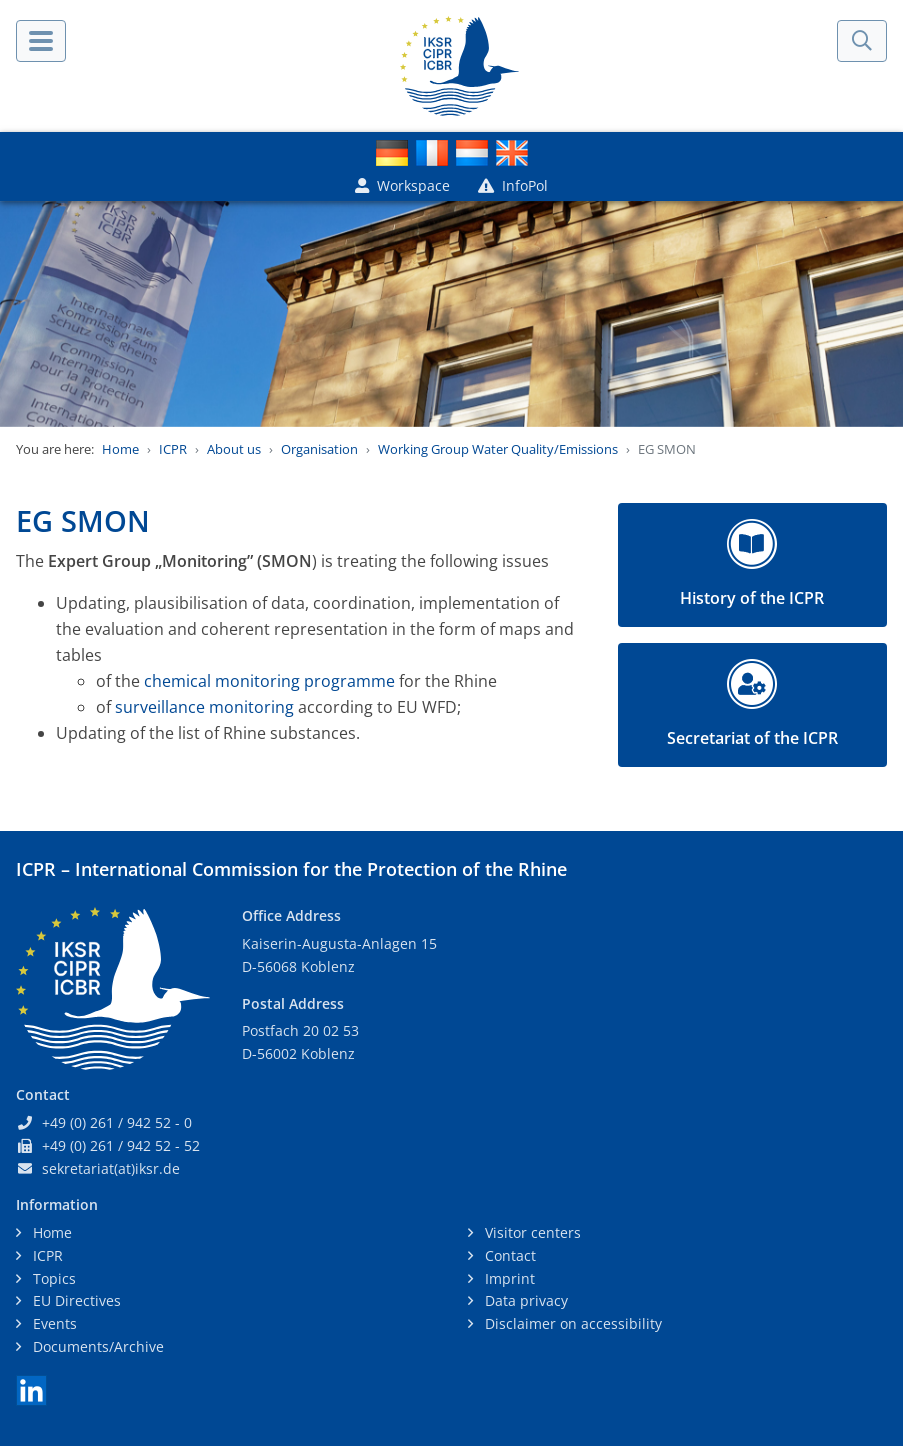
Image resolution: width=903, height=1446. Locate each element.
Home (120, 449)
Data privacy (524, 1300)
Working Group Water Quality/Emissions (498, 449)
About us (234, 449)
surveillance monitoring (204, 707)
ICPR (173, 449)
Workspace (402, 185)
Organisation (319, 449)
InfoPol (513, 185)
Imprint (508, 1278)
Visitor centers (531, 1232)
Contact (508, 1255)
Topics (52, 1278)
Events (53, 1323)
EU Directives (75, 1300)
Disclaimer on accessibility (571, 1323)
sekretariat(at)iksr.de (111, 1168)
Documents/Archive (96, 1346)
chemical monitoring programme (269, 681)
